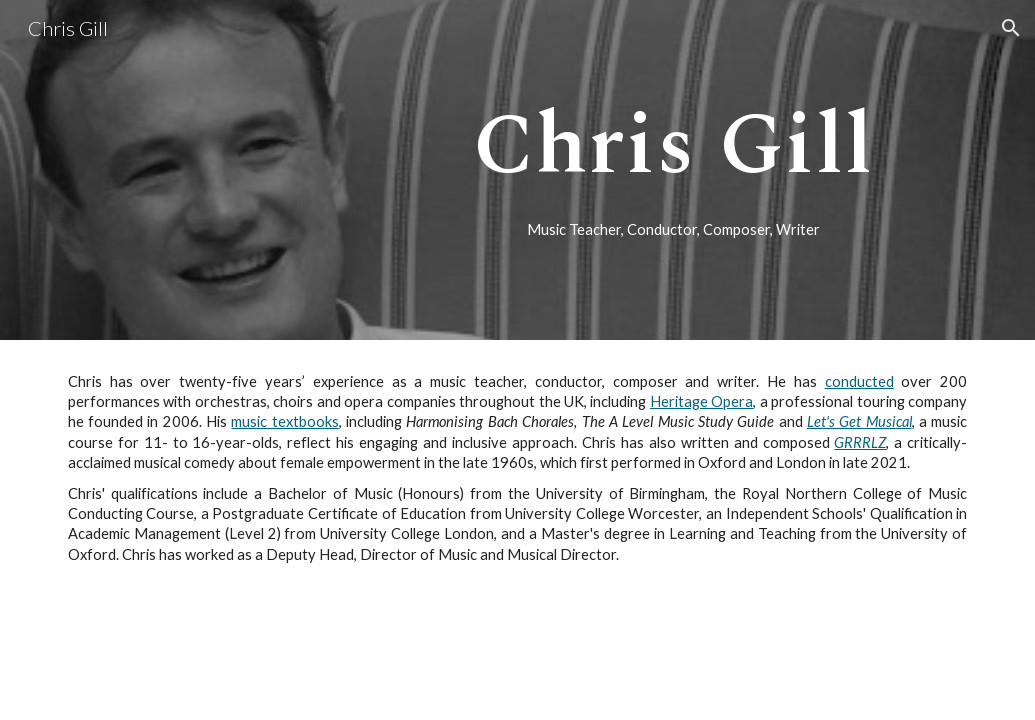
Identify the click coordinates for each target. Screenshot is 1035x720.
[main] (674, 143)
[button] (1011, 28)
